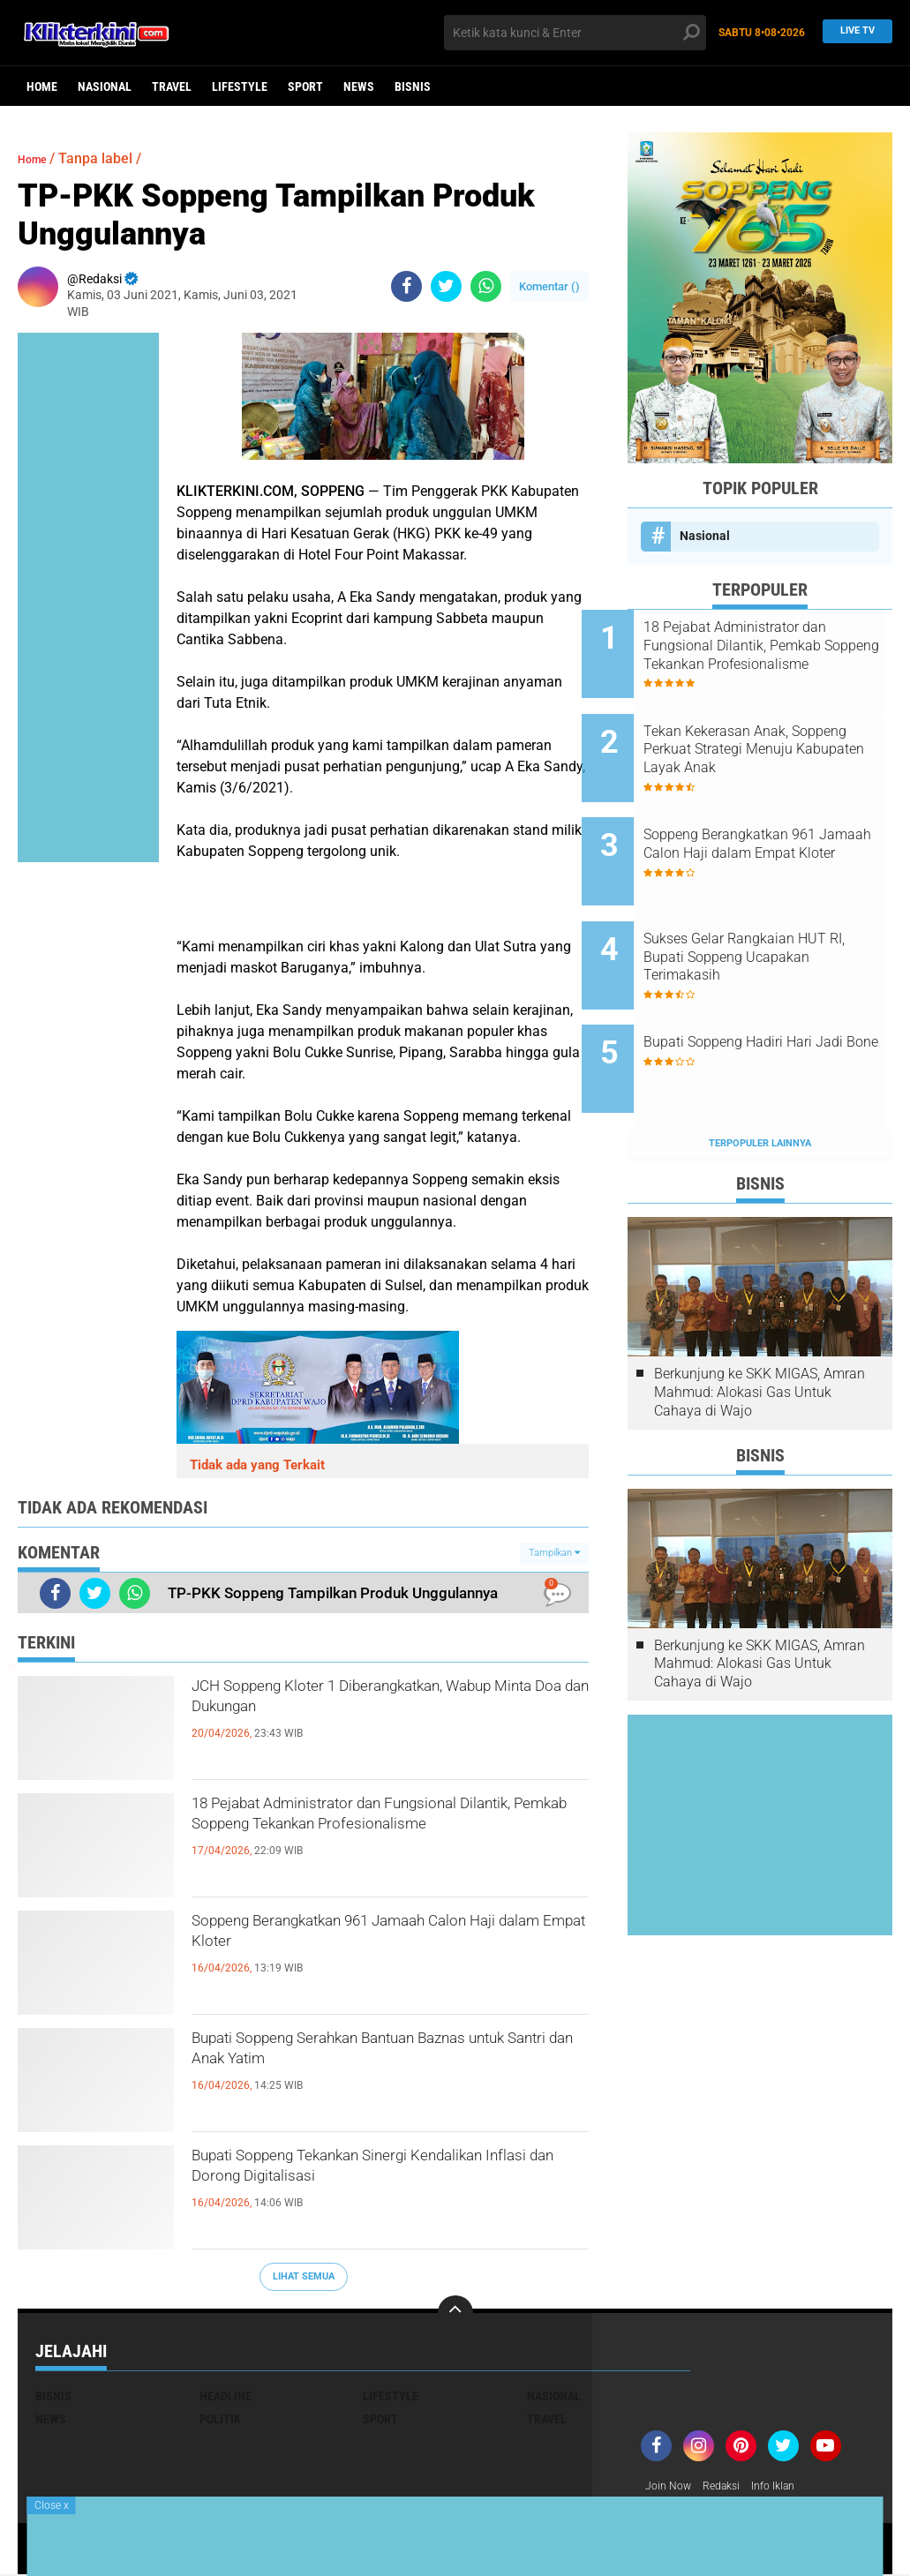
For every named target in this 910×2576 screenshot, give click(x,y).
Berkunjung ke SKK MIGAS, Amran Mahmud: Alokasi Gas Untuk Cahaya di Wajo (759, 1319)
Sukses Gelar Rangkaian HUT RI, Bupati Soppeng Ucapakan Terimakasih (781, 913)
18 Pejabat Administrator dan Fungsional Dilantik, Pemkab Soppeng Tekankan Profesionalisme (379, 1837)
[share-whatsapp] (485, 286)
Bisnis (413, 86)
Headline (225, 2396)
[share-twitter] (446, 286)
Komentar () (549, 286)
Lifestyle (239, 86)
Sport (305, 86)
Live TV (853, 32)
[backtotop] (455, 2313)
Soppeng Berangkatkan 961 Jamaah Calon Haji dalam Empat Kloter (371, 1939)
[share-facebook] (406, 286)
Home (41, 86)
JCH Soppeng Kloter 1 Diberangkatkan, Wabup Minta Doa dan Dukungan (383, 1705)
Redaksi (730, 2487)
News (358, 86)
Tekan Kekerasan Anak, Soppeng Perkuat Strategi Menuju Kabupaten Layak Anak (768, 735)
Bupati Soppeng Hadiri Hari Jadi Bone (773, 992)
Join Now (671, 2487)
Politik (220, 2419)
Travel (172, 86)
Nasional (105, 86)
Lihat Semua (304, 2276)
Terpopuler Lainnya (760, 1070)
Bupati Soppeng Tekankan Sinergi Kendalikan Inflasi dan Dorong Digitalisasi (357, 2189)
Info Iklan (789, 2487)
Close (51, 2505)
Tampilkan (554, 1552)
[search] (575, 32)
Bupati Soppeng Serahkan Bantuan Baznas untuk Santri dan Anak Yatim (372, 2057)
